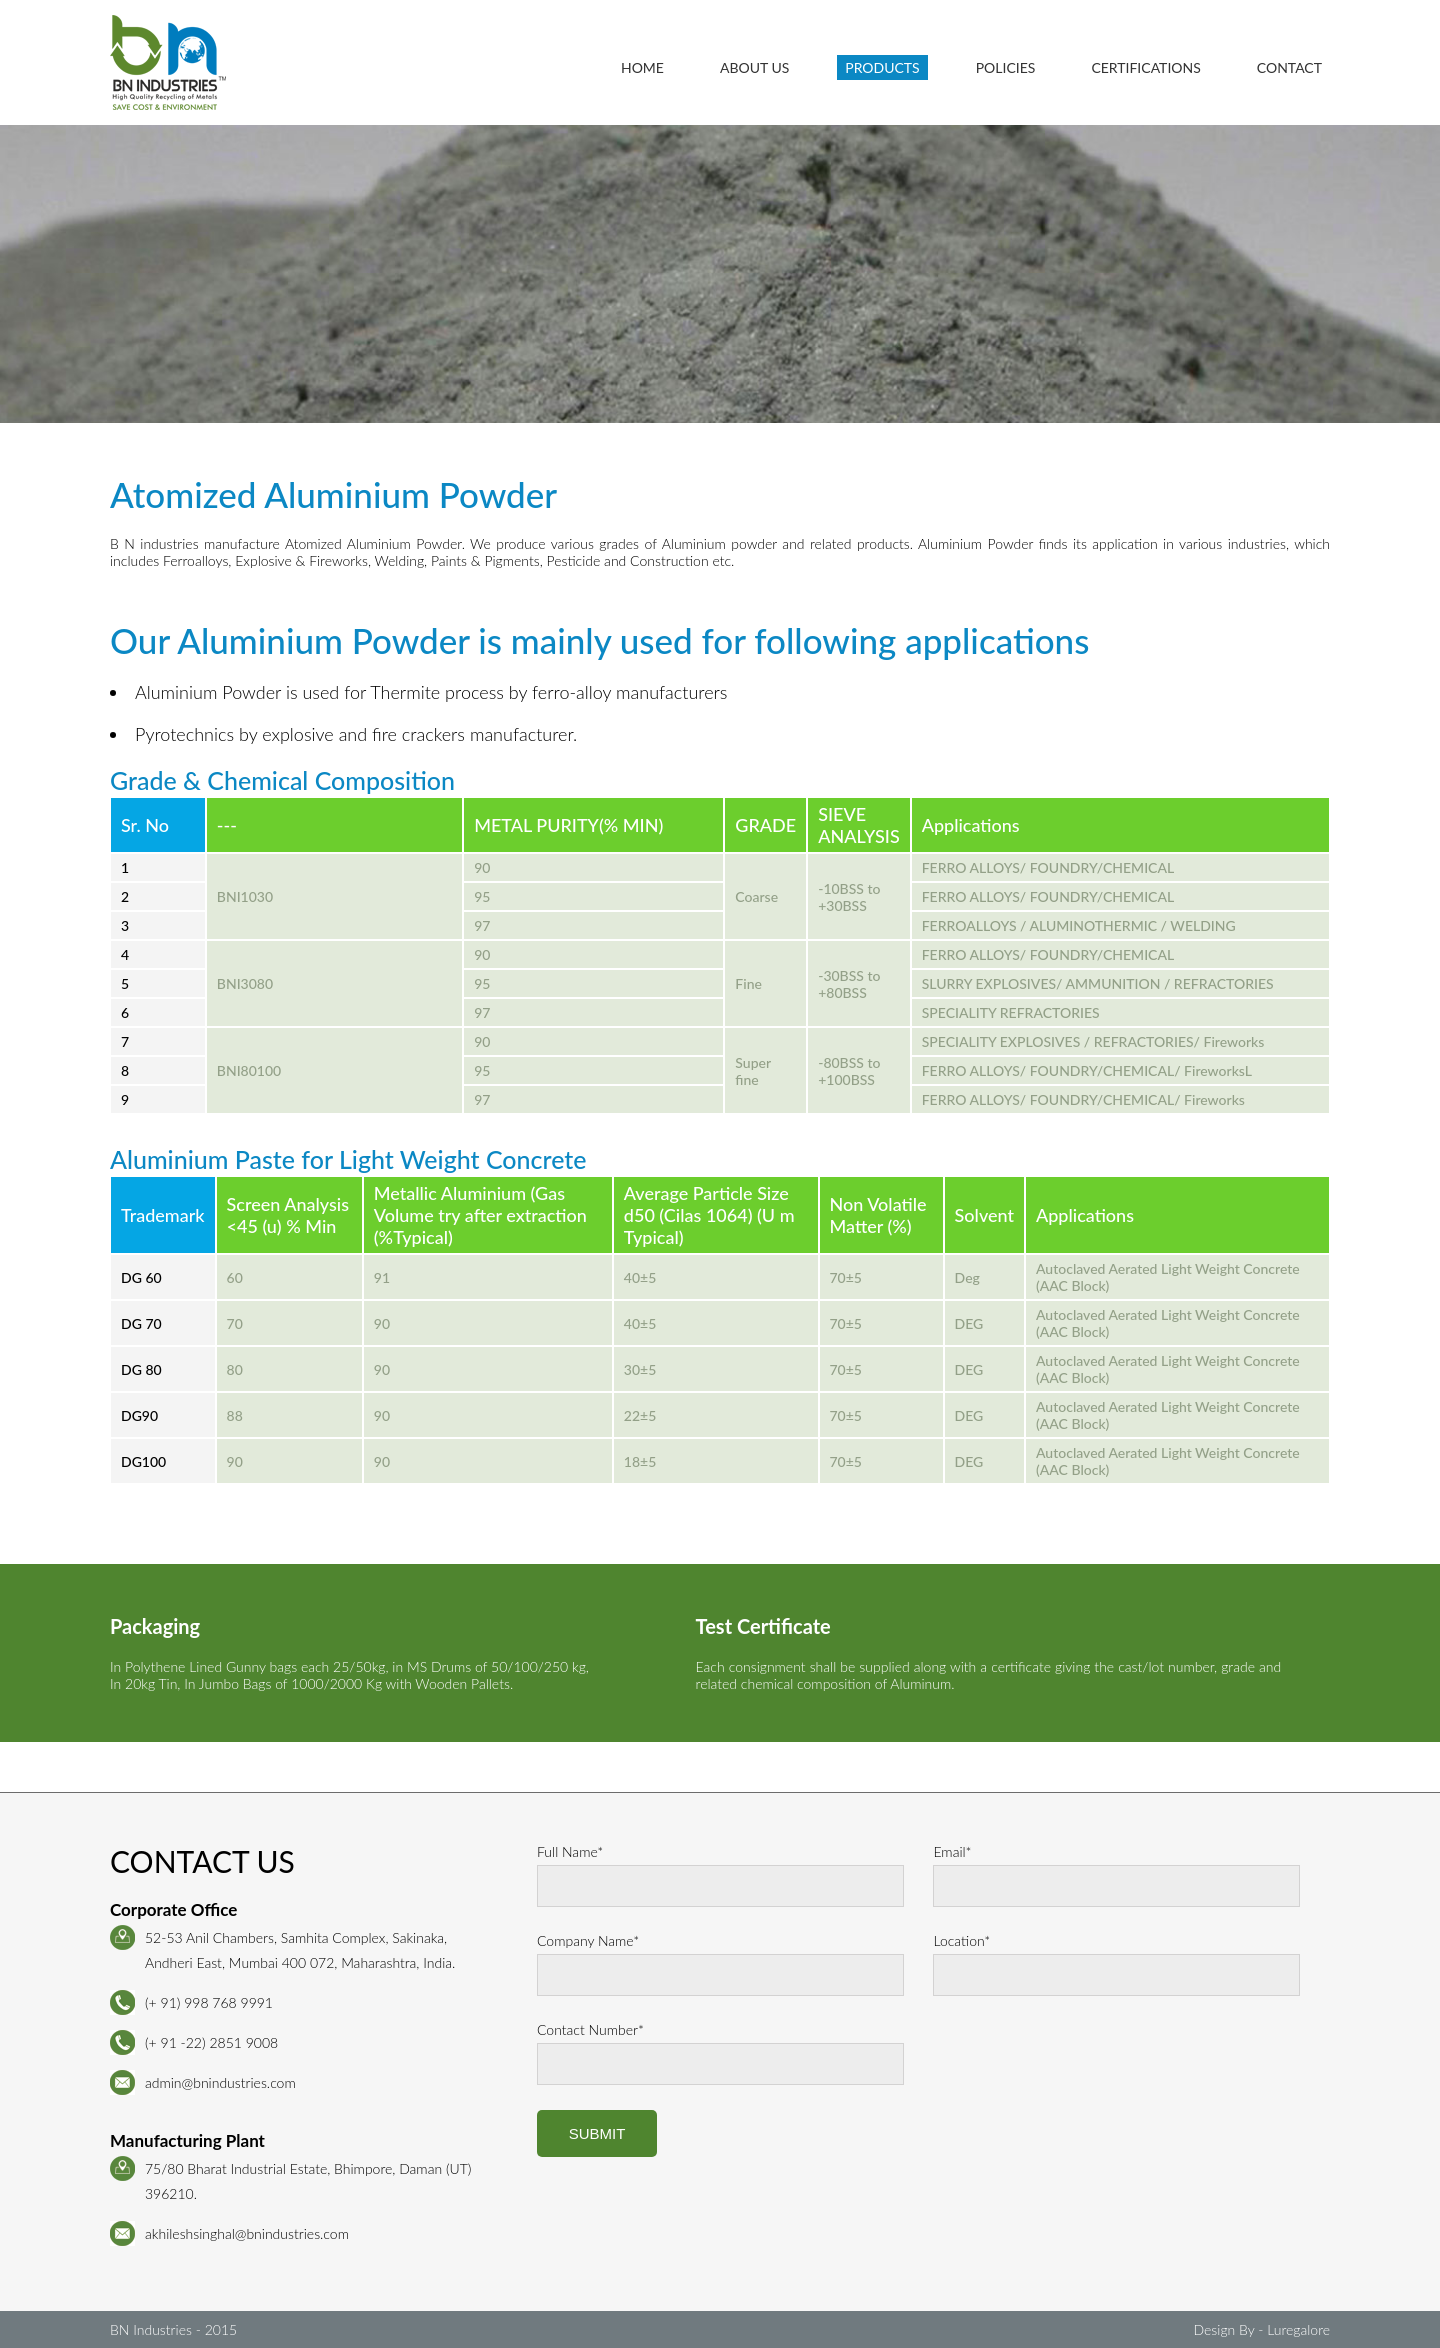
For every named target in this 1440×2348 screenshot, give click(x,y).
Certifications (1145, 67)
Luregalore (1298, 2329)
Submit (597, 2133)
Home (642, 67)
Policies (1006, 67)
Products (883, 67)
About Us (754, 67)
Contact (1289, 67)
